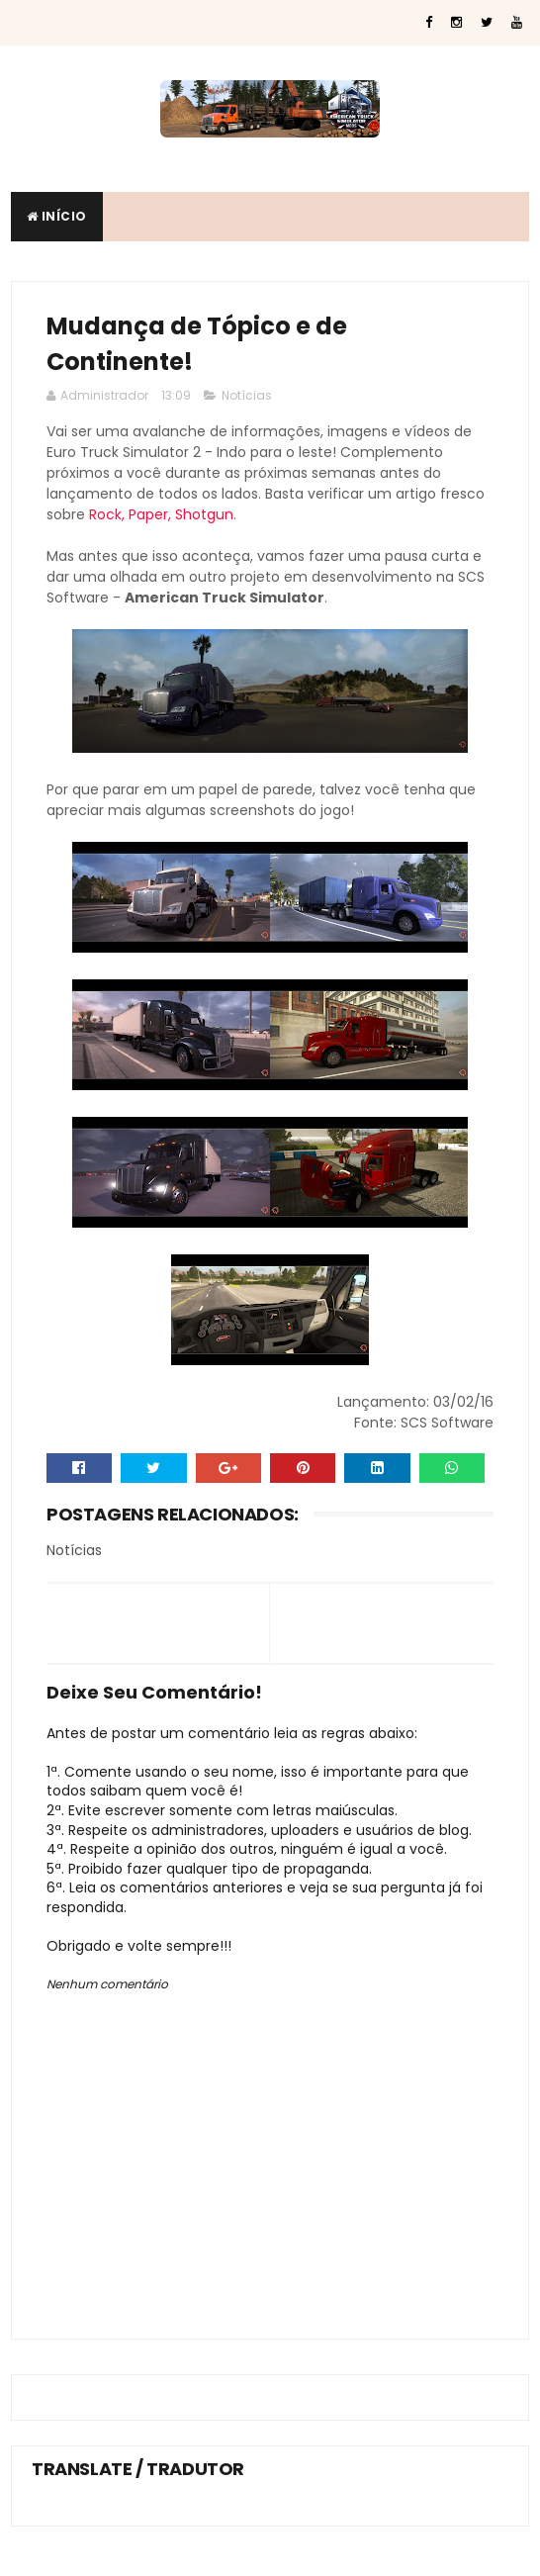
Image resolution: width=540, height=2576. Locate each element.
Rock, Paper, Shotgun (161, 514)
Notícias (247, 395)
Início (57, 216)
